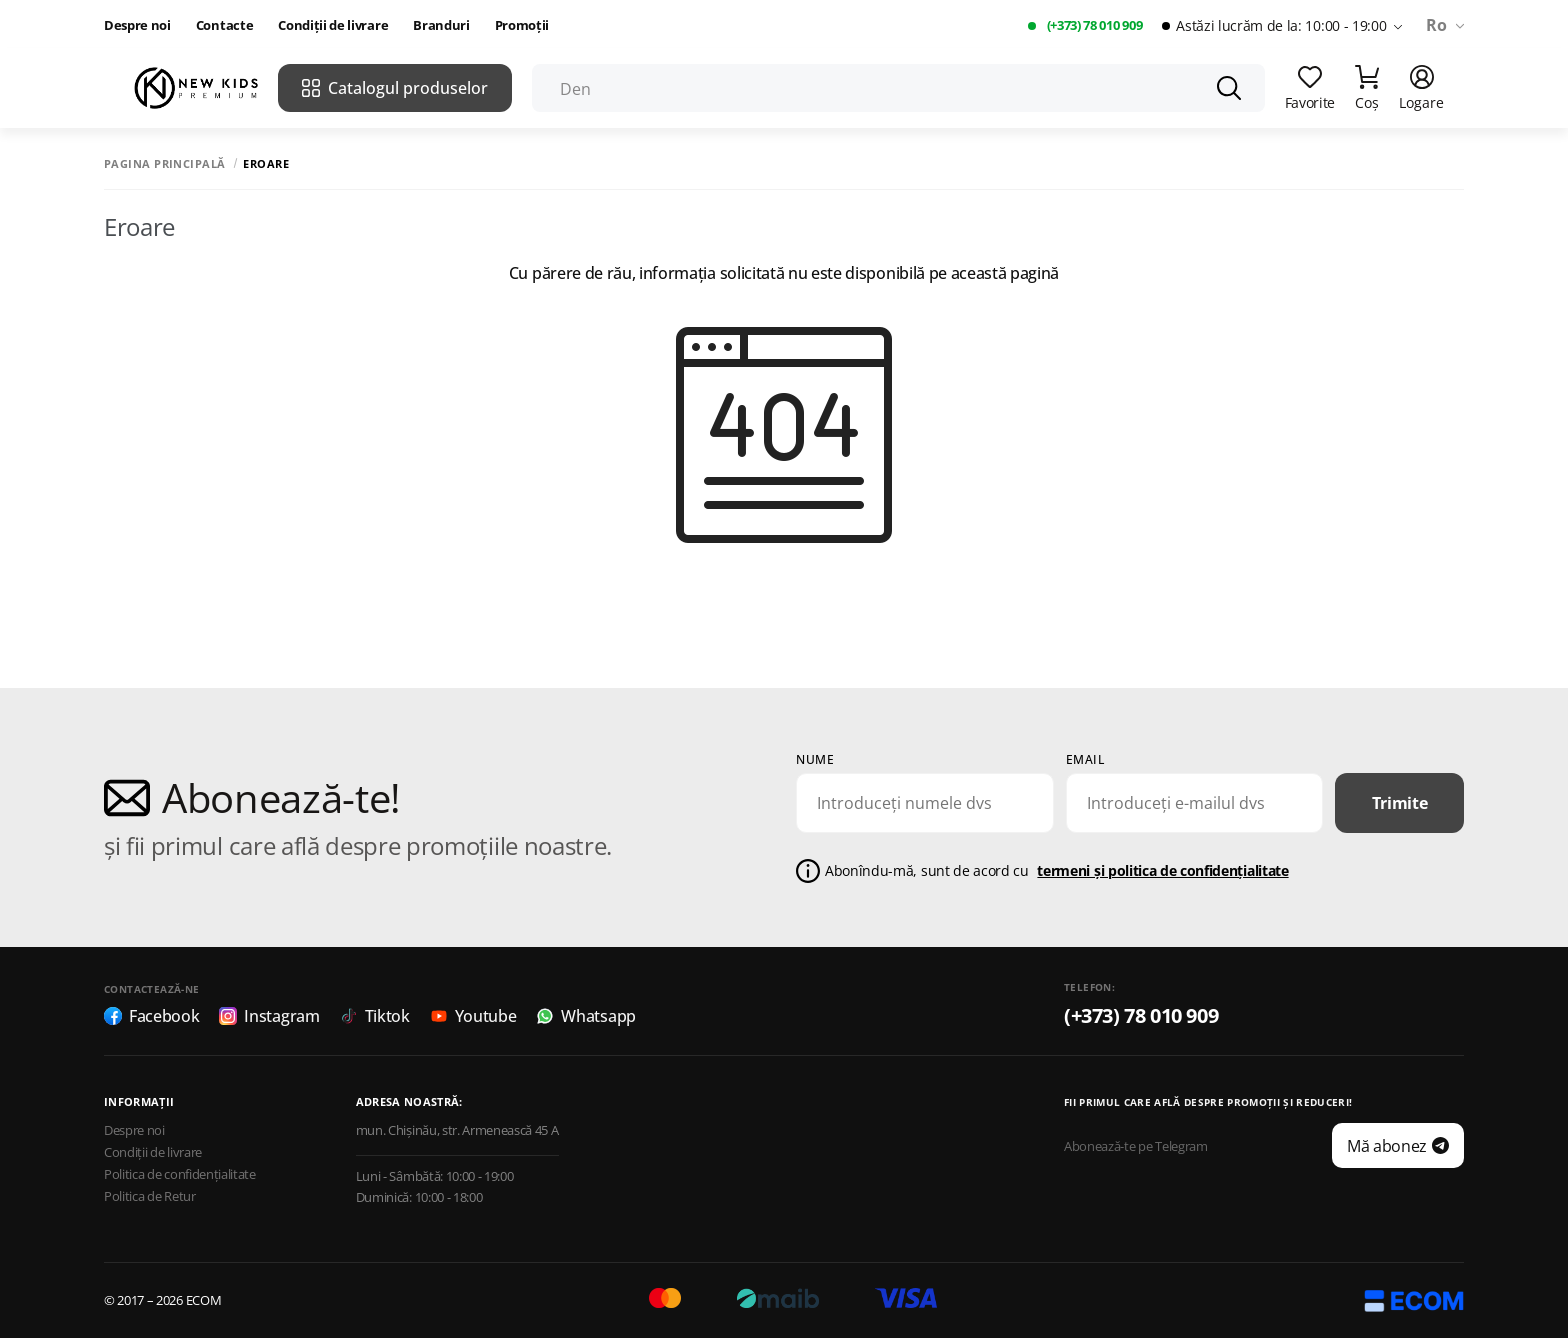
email (1085, 760)
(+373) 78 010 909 (1095, 25)
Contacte (224, 25)
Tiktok (375, 1016)
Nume (815, 760)
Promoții (522, 25)
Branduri (441, 25)
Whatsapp (585, 1016)
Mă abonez (1398, 1146)
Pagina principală (164, 163)
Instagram (269, 1016)
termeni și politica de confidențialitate (1162, 870)
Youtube (473, 1016)
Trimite (1400, 803)
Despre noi (137, 25)
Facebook (151, 1016)
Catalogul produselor (395, 88)
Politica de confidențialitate (180, 1174)
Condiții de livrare (333, 25)
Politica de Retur (150, 1196)
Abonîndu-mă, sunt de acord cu (1057, 871)
